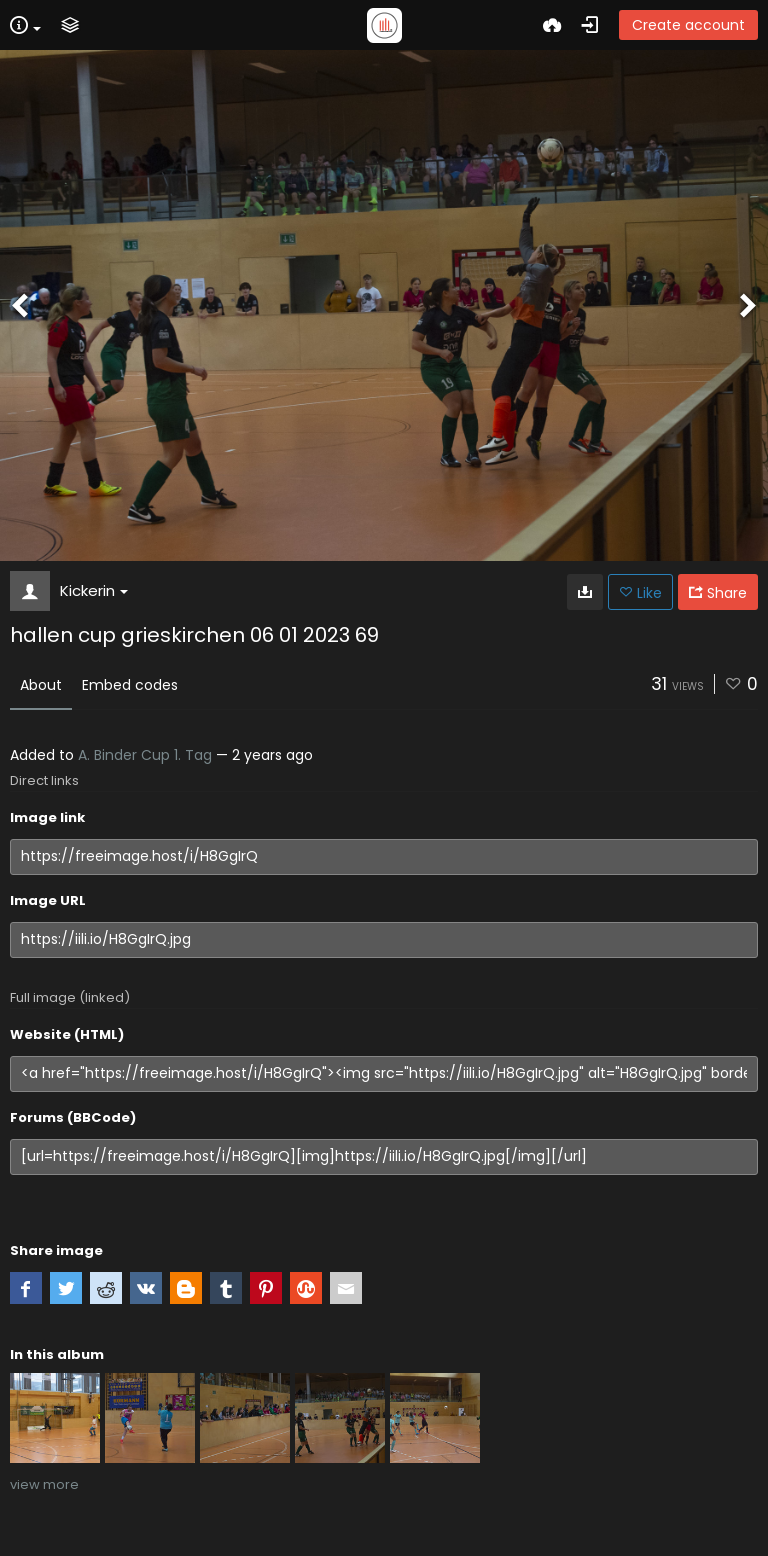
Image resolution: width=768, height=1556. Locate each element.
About (41, 685)
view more (44, 1484)
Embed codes (130, 685)
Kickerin (94, 590)
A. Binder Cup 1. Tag (145, 755)
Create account (688, 25)
